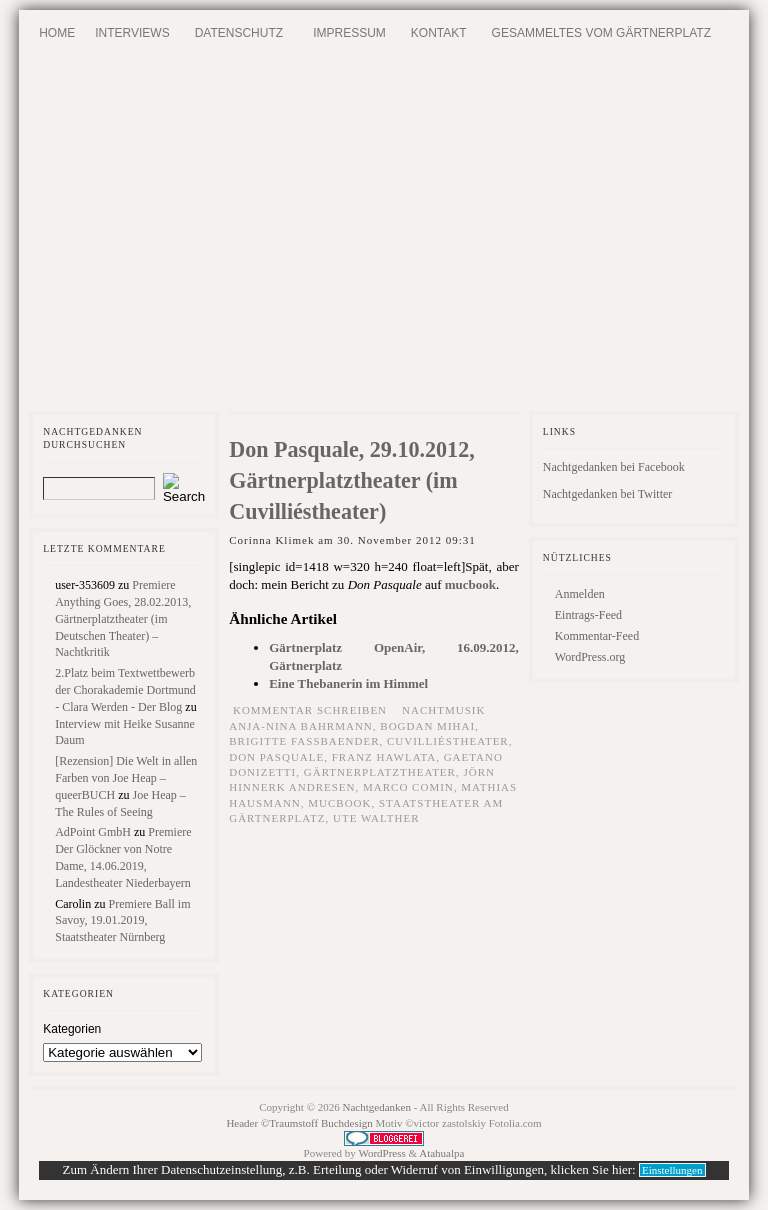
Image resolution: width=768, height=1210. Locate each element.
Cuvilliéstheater (448, 741)
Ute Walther (376, 818)
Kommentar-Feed (597, 636)
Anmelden (580, 594)
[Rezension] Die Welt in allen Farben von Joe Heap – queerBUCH (126, 778)
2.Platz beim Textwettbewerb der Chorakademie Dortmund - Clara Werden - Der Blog (125, 690)
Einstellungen (672, 1170)
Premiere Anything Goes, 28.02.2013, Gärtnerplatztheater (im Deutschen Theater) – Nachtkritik (123, 618)
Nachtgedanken (377, 1107)
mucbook (470, 584)
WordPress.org (590, 657)
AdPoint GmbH (93, 832)
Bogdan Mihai (427, 726)
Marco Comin (408, 787)
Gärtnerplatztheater (380, 772)
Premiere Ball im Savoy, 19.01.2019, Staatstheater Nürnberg (122, 921)
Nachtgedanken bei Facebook (614, 467)
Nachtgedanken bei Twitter (608, 494)
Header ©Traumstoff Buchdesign (300, 1123)
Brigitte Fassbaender (304, 741)
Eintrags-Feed (588, 615)
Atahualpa (441, 1153)
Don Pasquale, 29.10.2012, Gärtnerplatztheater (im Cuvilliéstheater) (352, 480)
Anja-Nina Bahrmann (301, 726)
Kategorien (72, 1029)
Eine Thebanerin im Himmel (348, 683)
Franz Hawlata (384, 757)
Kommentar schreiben (310, 710)
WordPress (381, 1153)
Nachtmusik (443, 710)
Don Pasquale (276, 757)
